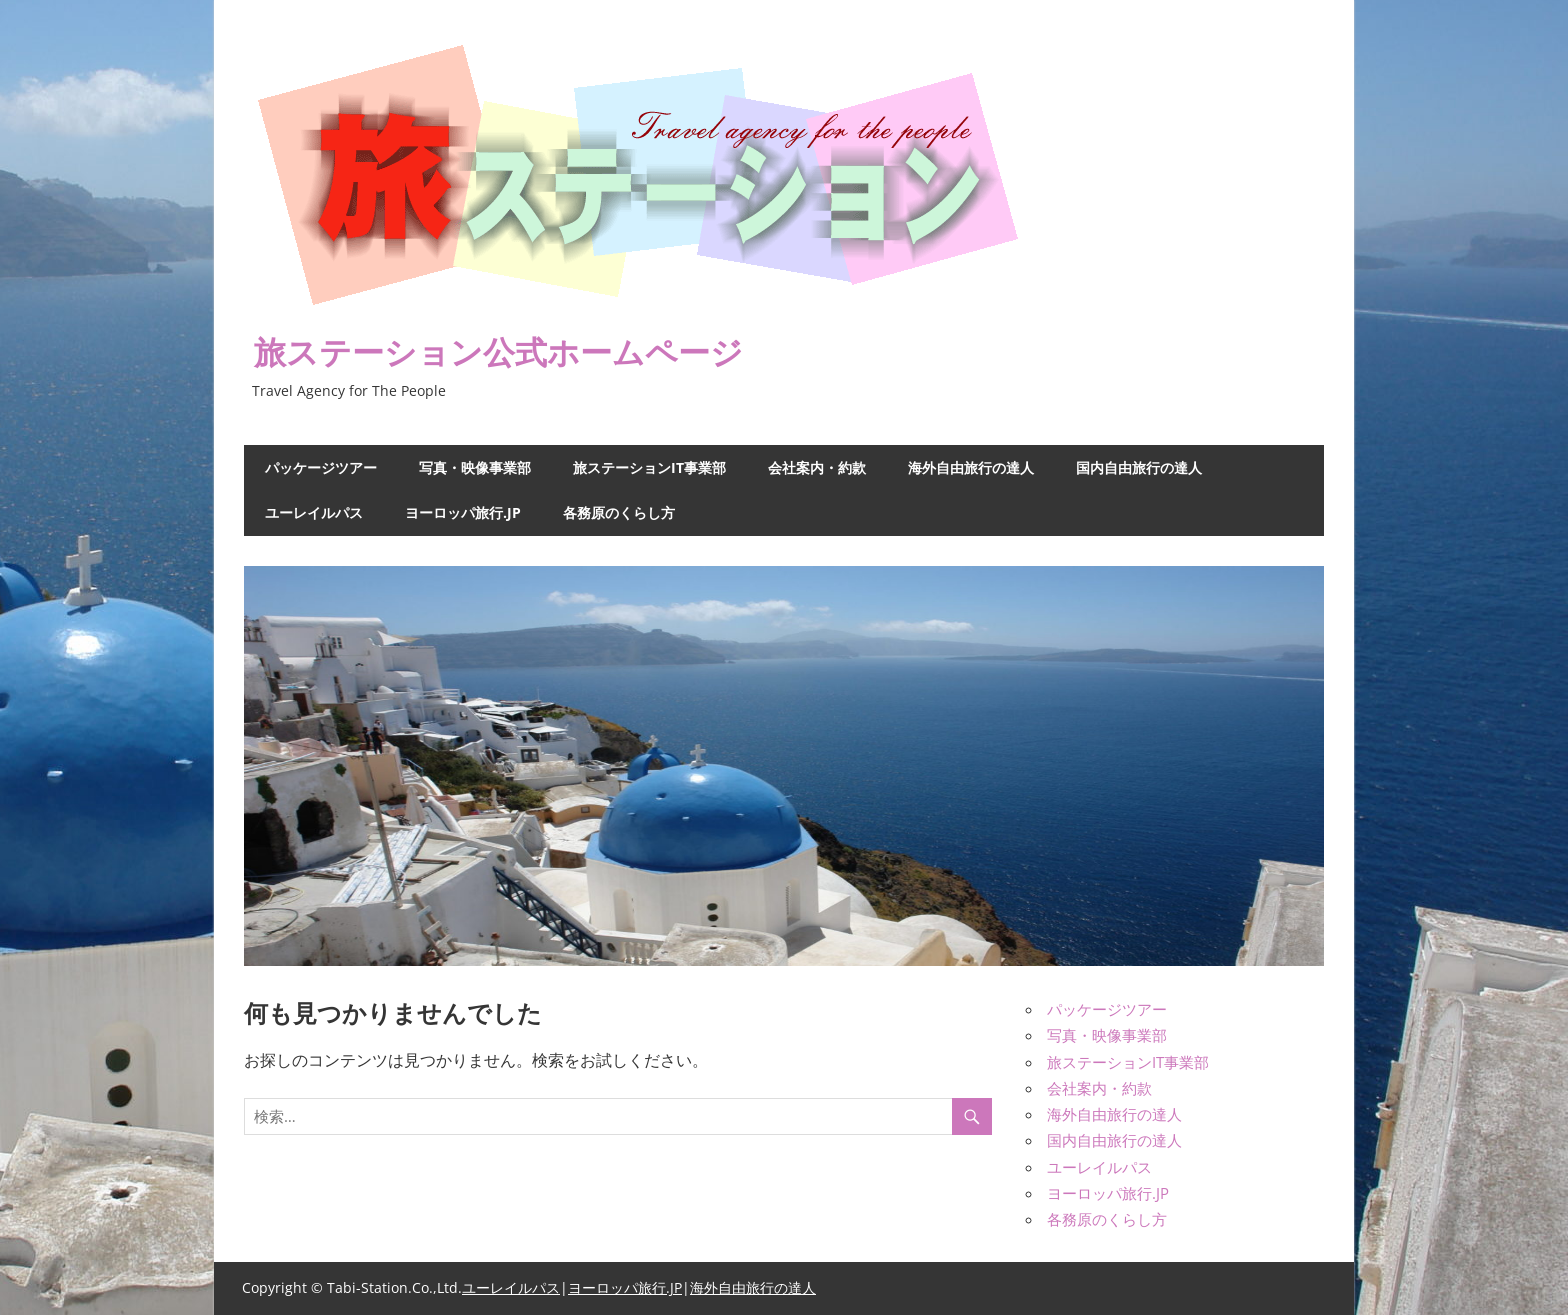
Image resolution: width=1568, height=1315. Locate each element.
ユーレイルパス (314, 512)
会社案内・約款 (817, 467)
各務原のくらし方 (619, 512)
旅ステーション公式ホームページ (498, 351)
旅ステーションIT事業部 (649, 467)
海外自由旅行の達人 (971, 467)
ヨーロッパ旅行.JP (463, 512)
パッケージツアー (321, 467)
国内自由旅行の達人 (1139, 467)
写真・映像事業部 (475, 467)
